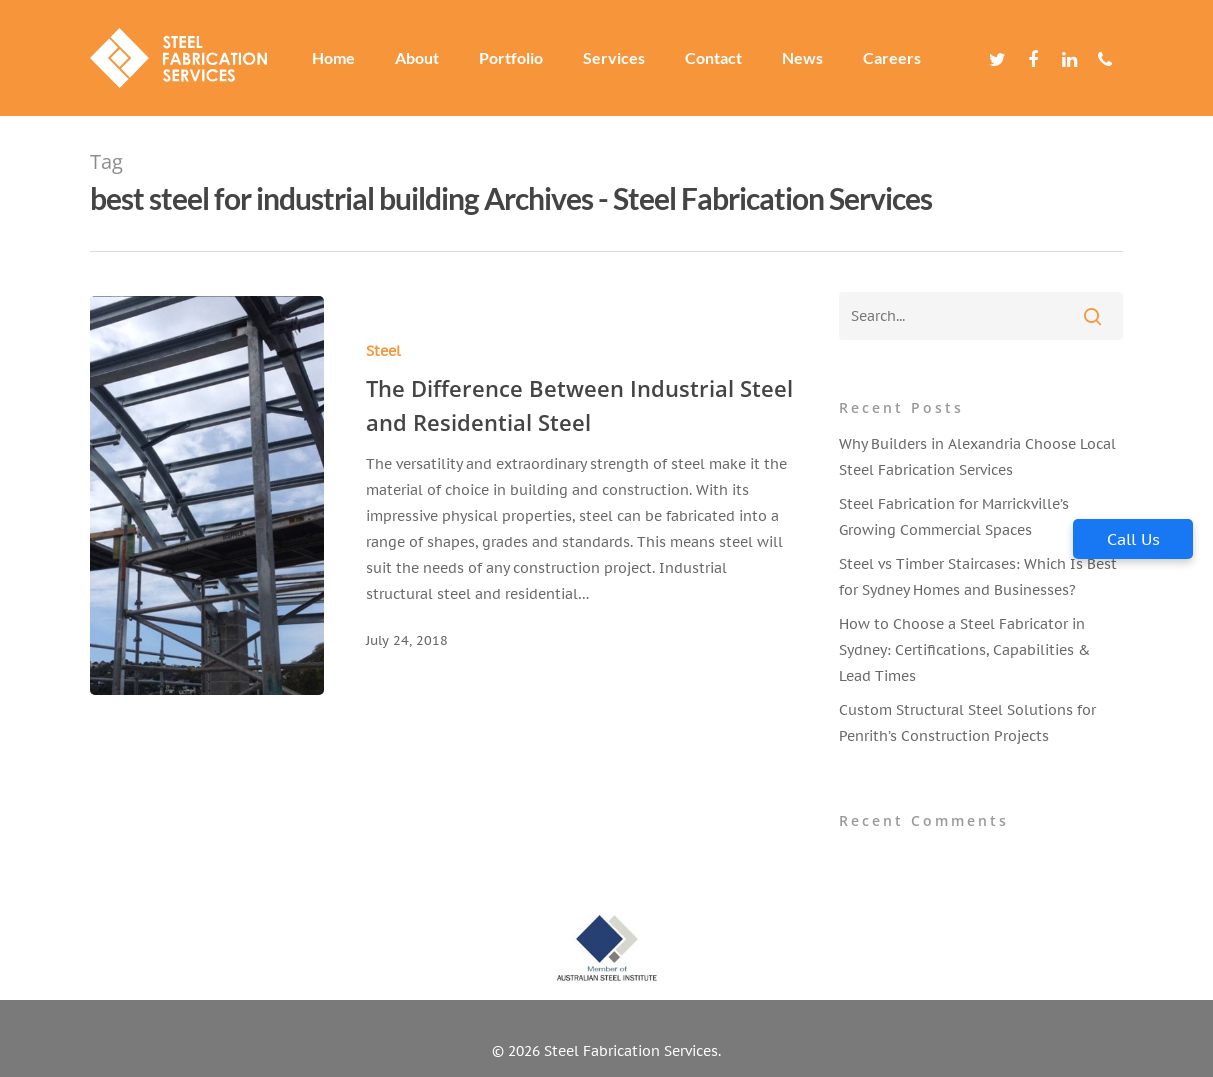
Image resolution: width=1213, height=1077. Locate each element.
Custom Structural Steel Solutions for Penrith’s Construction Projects (967, 723)
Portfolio (511, 58)
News (802, 58)
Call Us (1133, 539)
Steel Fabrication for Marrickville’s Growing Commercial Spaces (954, 517)
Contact (713, 58)
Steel (383, 351)
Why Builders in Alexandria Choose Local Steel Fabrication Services (977, 457)
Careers (892, 58)
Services (614, 58)
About (417, 58)
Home (333, 58)
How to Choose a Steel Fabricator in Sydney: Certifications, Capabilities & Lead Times (964, 650)
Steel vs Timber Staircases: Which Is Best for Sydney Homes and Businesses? (978, 577)
